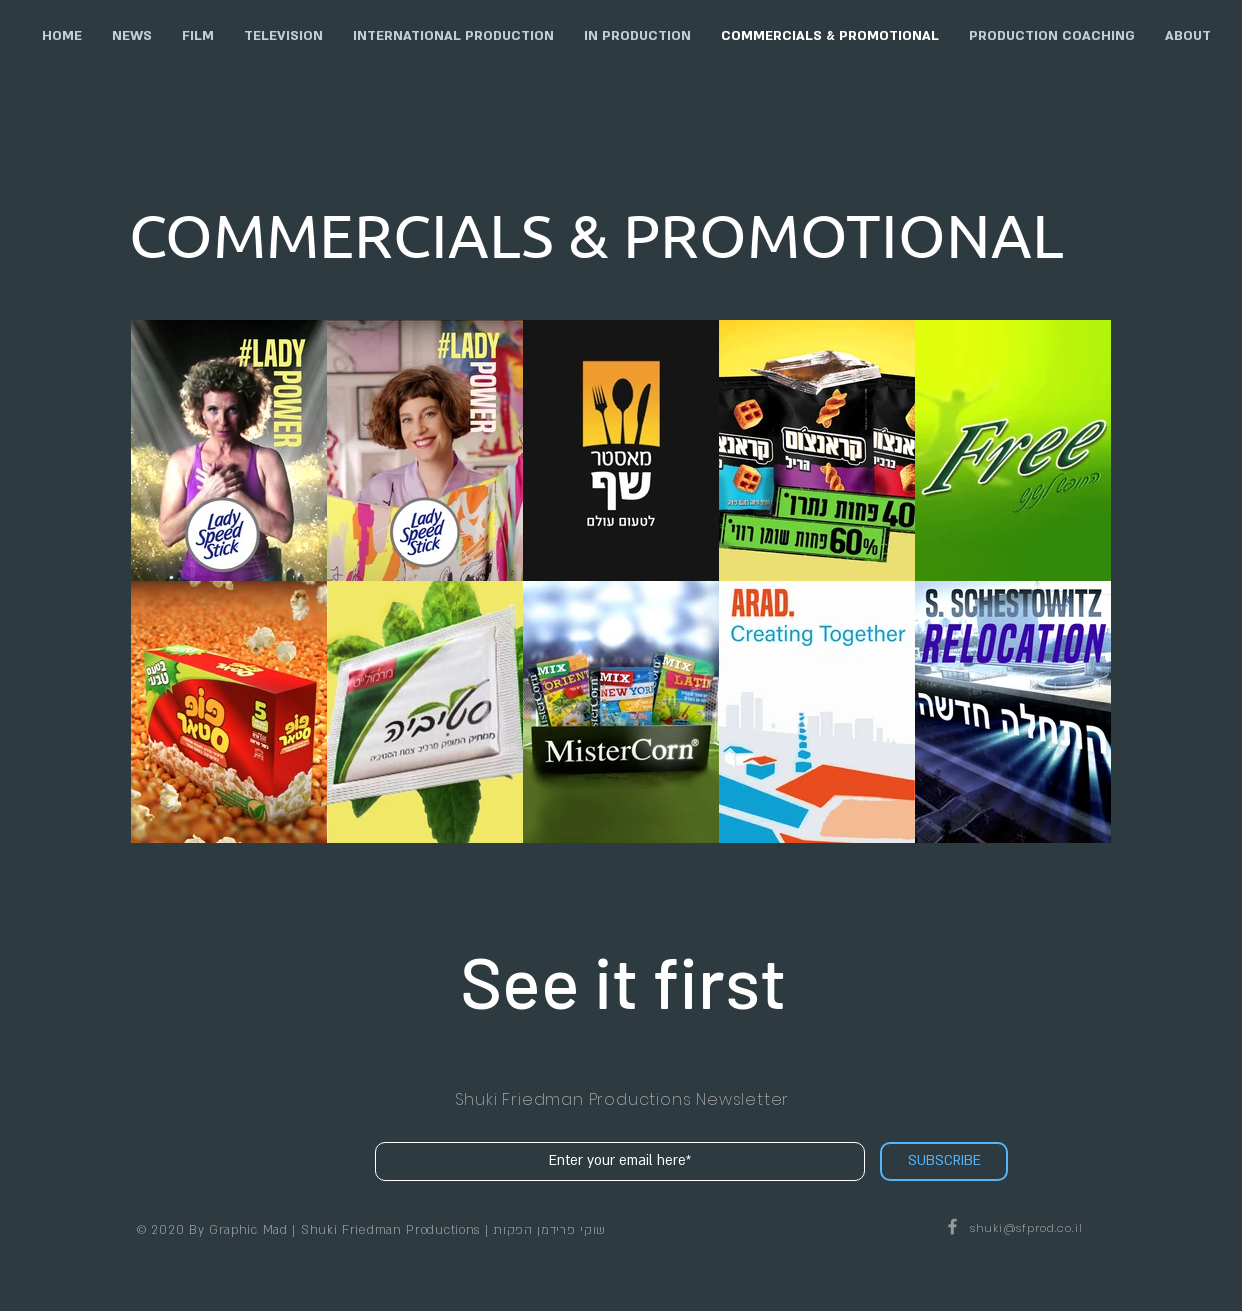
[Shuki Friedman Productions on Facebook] (952, 1226)
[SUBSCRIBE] (944, 1161)
